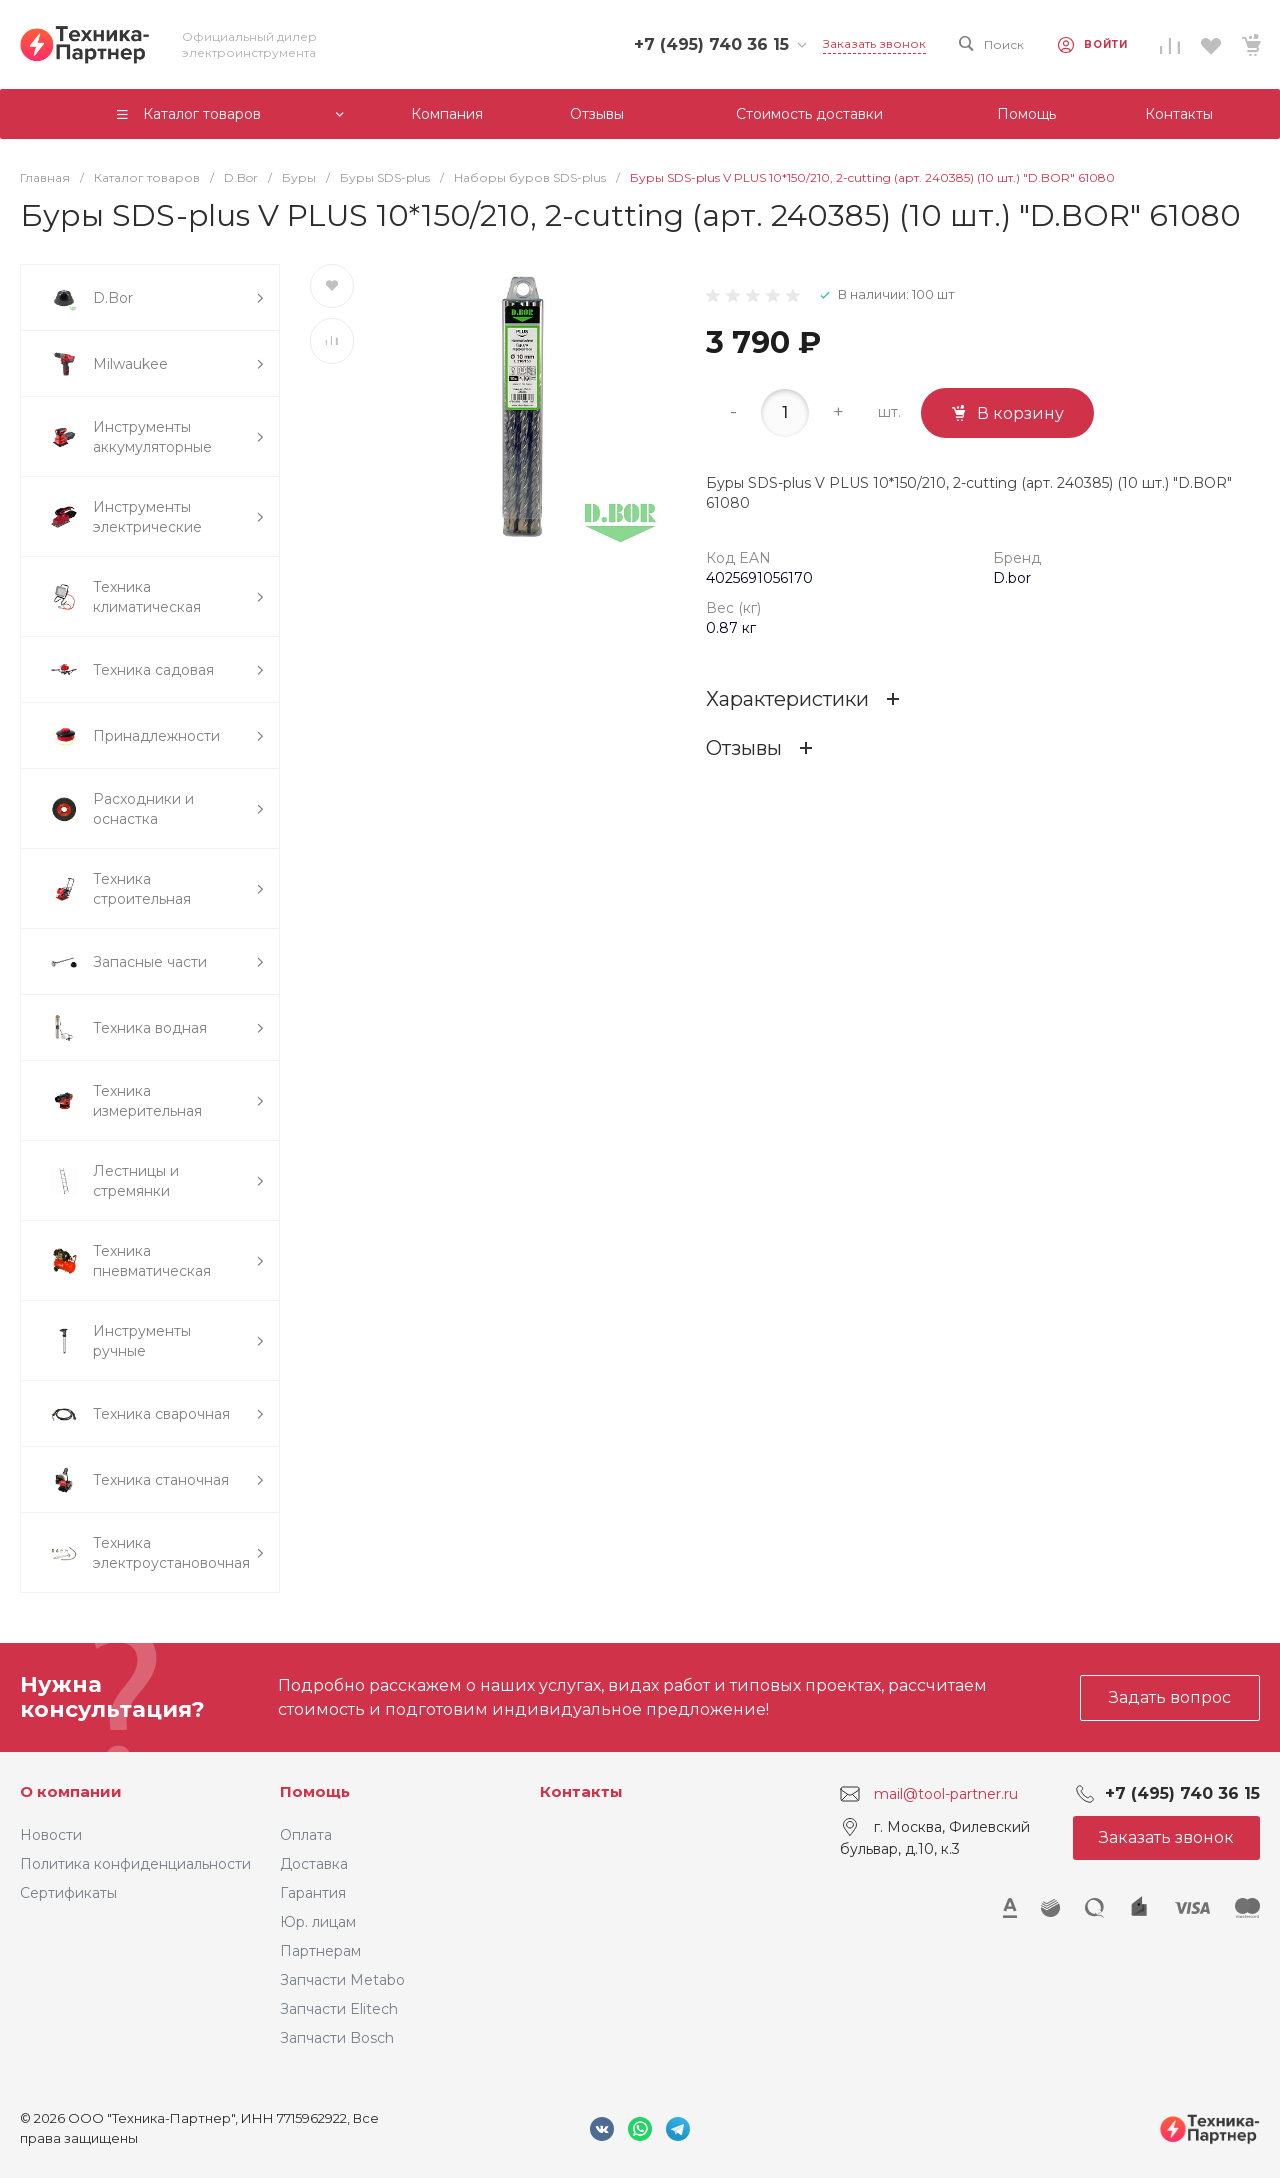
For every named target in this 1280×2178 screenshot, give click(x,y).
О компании (71, 1791)
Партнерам (320, 1951)
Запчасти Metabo (342, 1980)
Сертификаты (68, 1893)
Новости (51, 1835)
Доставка (314, 1864)
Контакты (581, 1791)
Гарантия (313, 1893)
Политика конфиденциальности (135, 1864)
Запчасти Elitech (339, 2009)
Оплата (306, 1835)
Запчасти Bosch (337, 2038)
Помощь (315, 1791)
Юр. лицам (318, 1922)
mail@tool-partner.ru (946, 1794)
